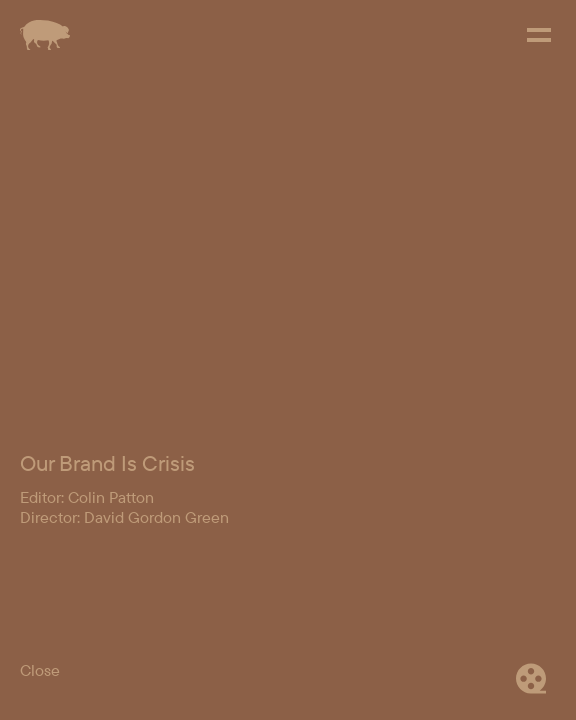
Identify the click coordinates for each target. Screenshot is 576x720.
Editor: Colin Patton (87, 497)
